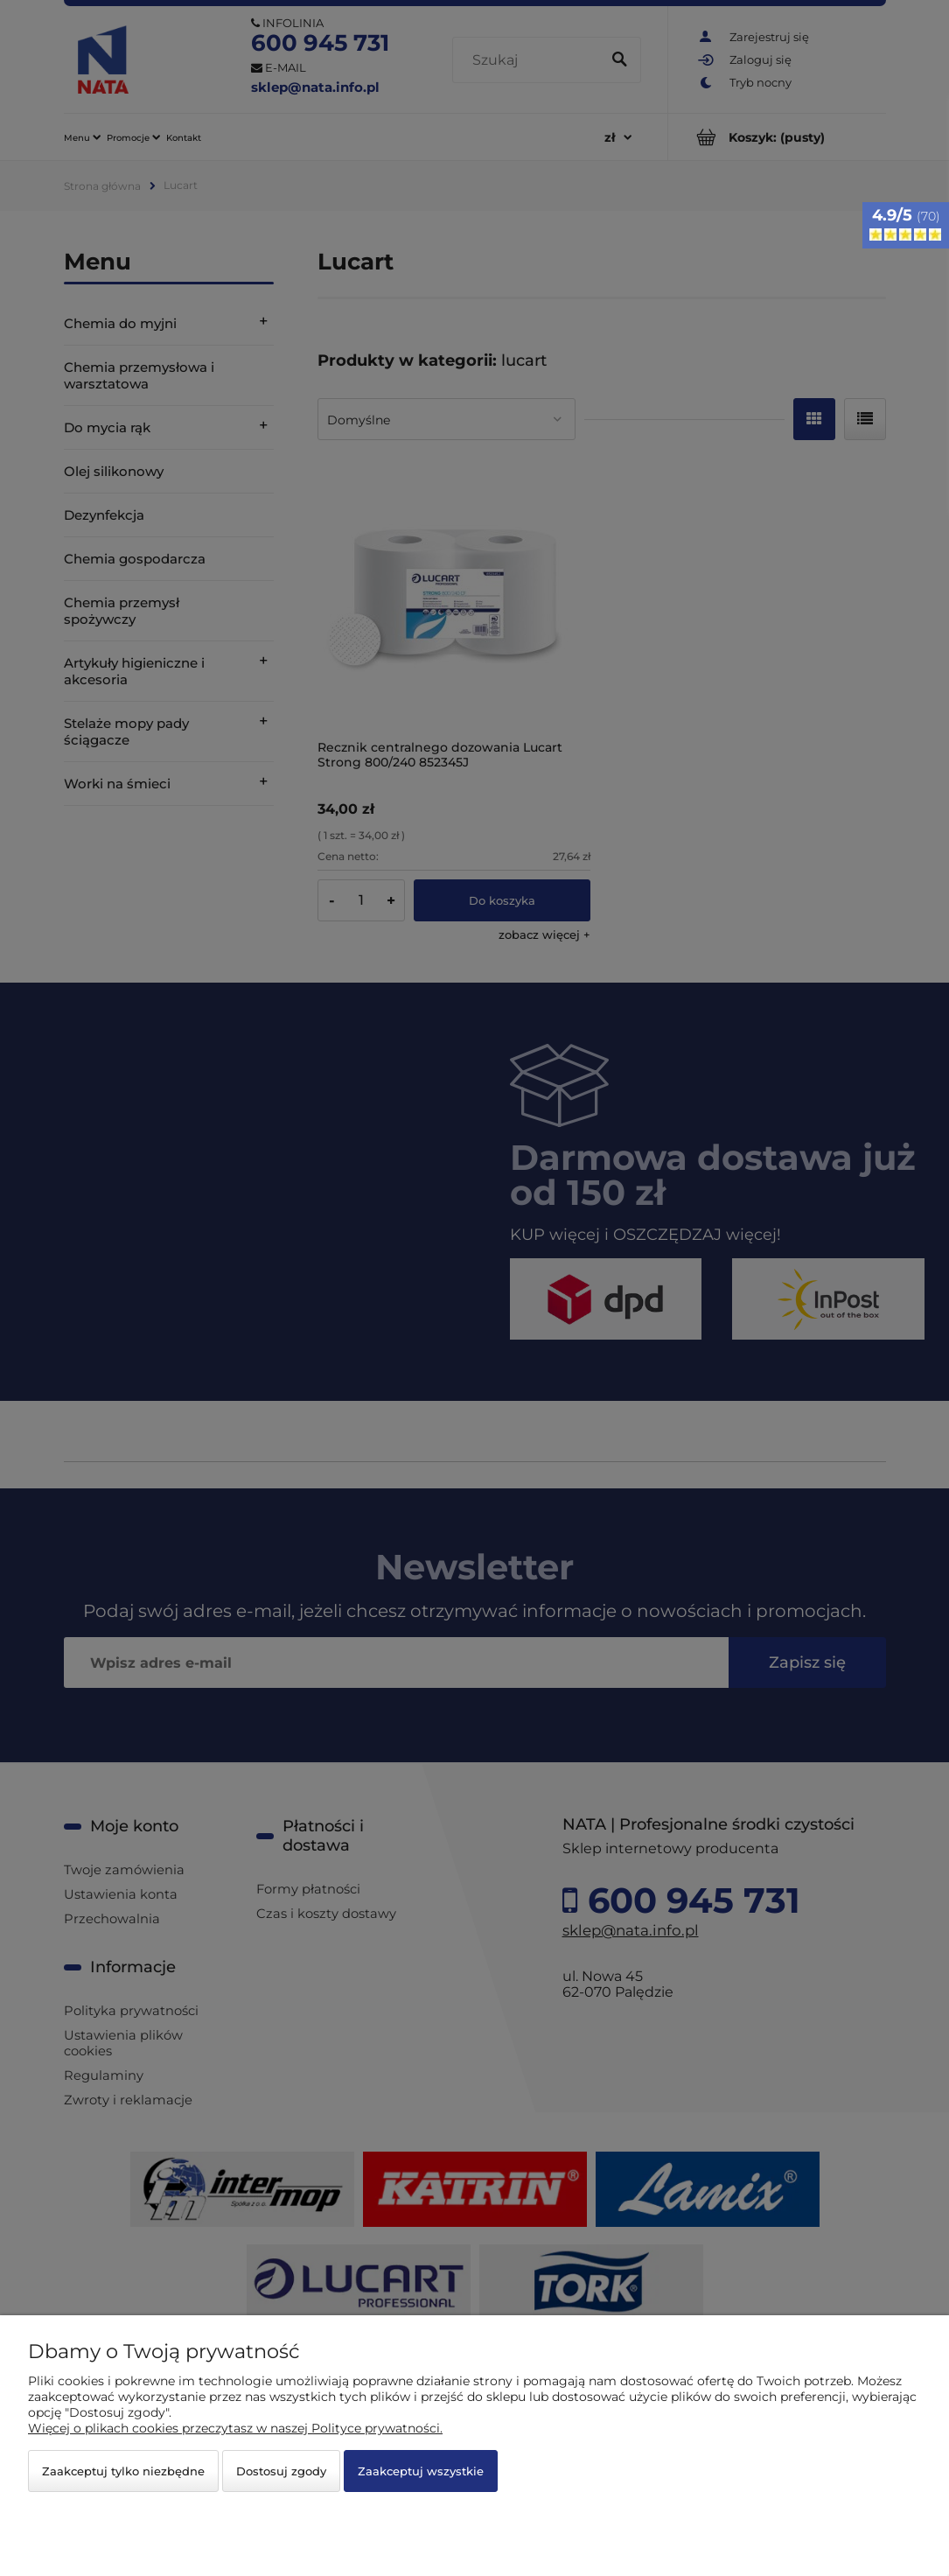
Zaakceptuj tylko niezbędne (123, 2471)
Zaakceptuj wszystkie (421, 2471)
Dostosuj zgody (281, 2471)
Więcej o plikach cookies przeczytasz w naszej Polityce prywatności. (235, 2428)
